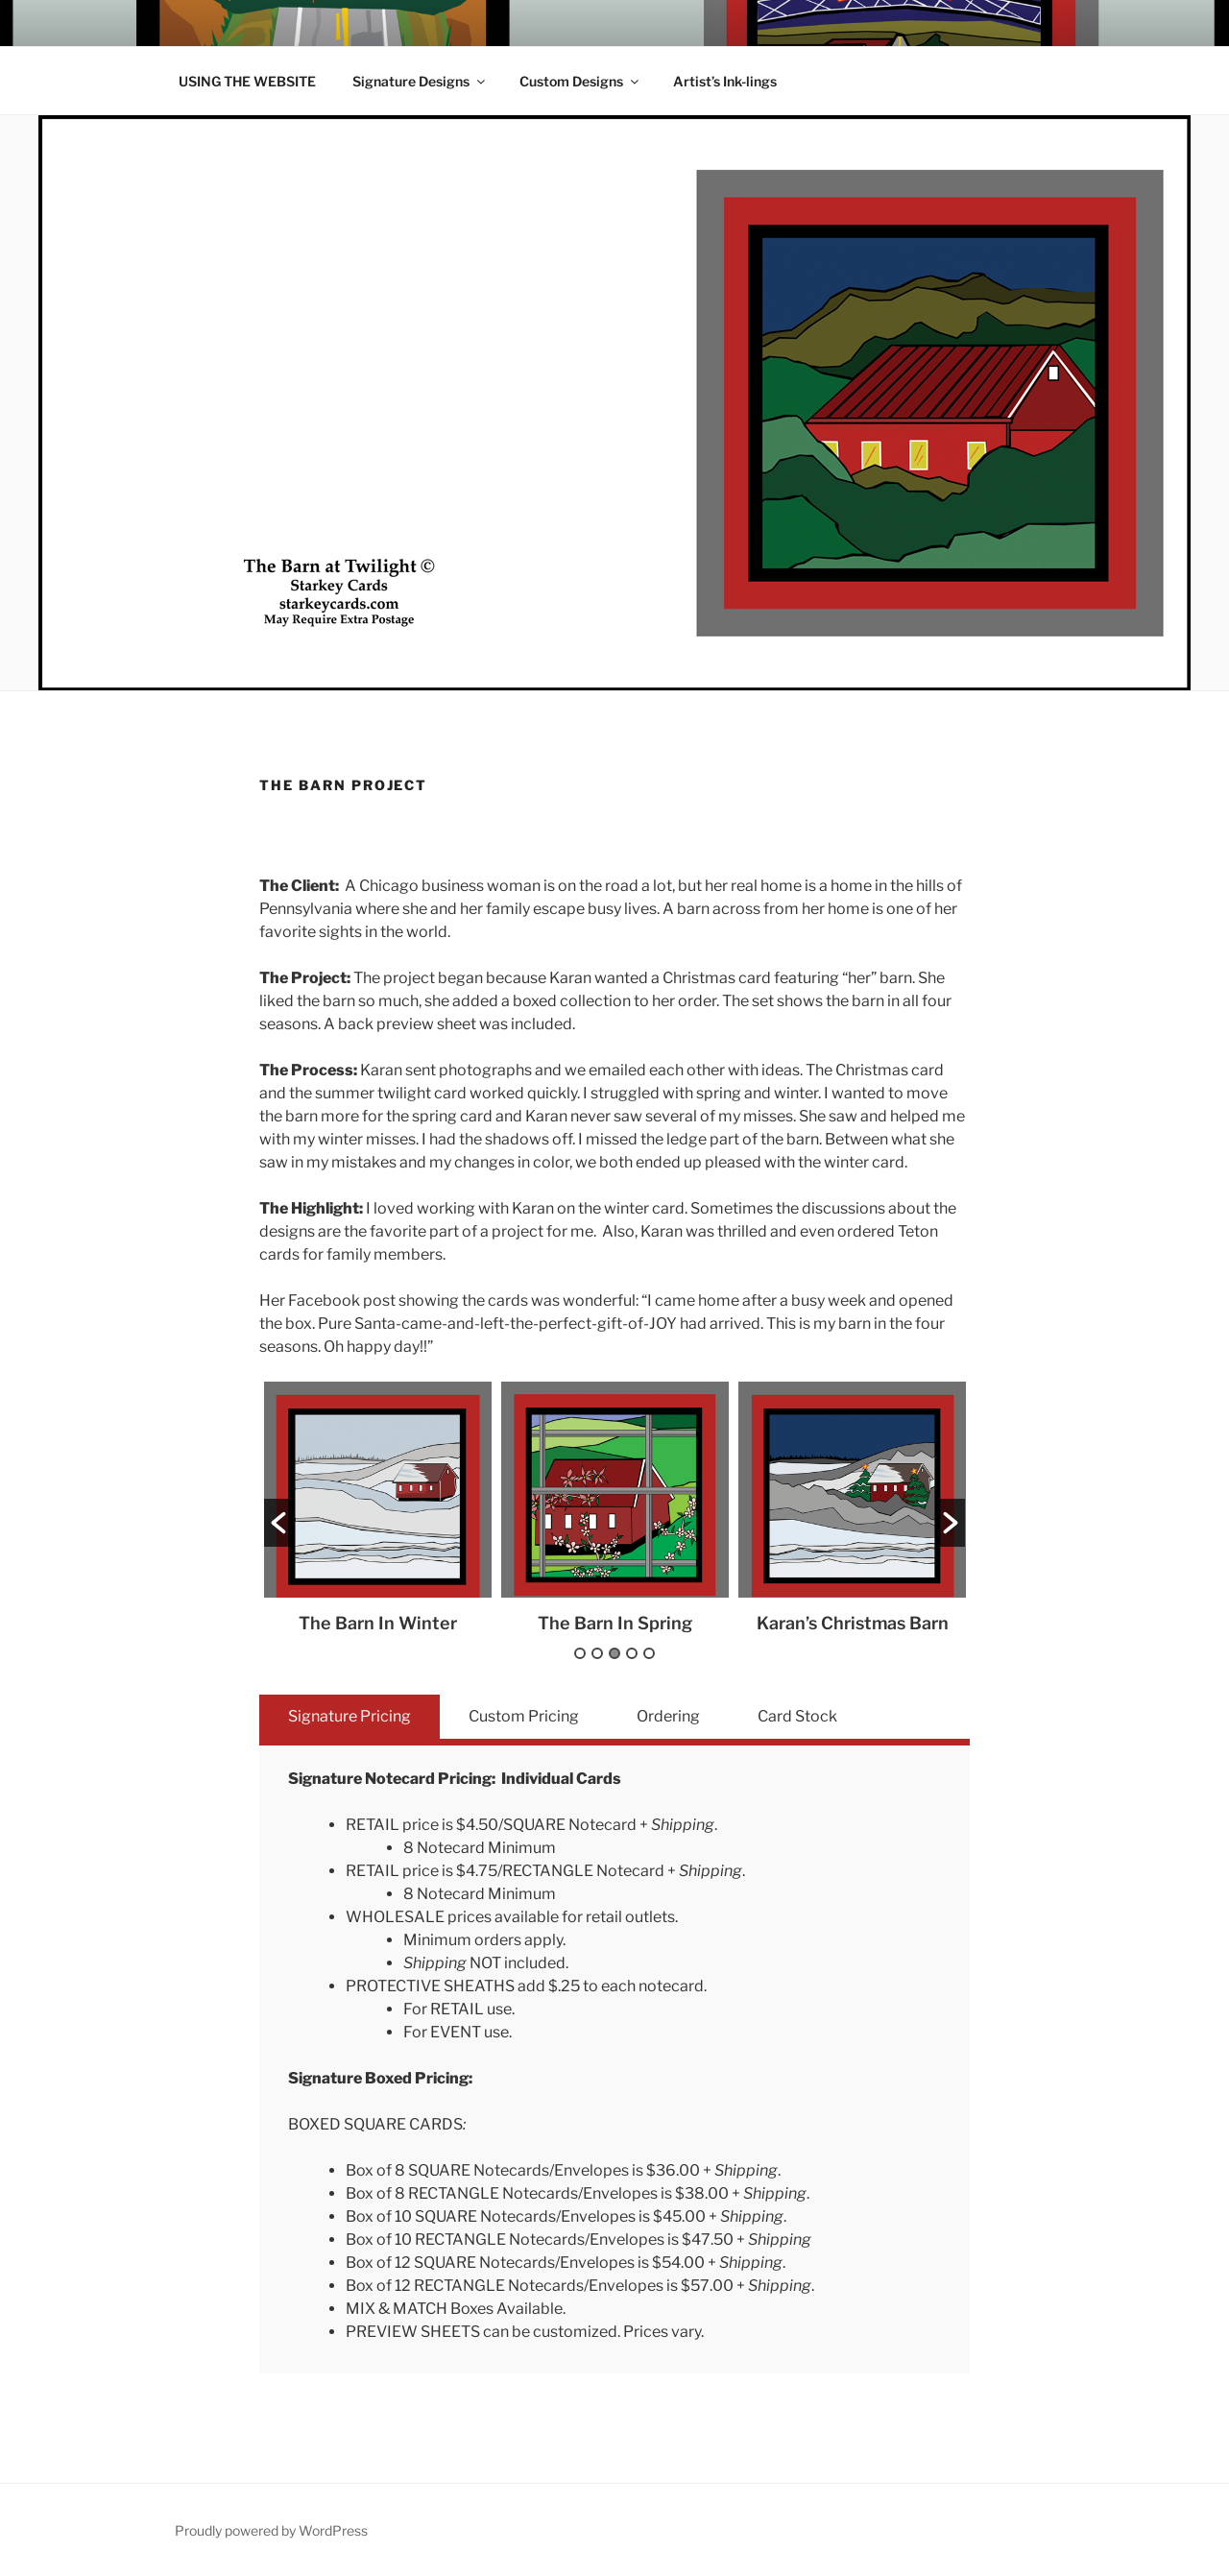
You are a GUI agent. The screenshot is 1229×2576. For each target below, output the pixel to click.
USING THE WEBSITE (247, 81)
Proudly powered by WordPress (271, 2530)
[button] (278, 1523)
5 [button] (649, 1653)
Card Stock (797, 1716)
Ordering (668, 1716)
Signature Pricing (349, 1716)
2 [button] (597, 1653)
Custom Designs (580, 81)
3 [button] (614, 1653)
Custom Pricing (524, 1716)
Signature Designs (420, 81)
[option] (377, 1507)
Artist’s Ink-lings (725, 81)
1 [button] (580, 1653)
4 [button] (632, 1653)
